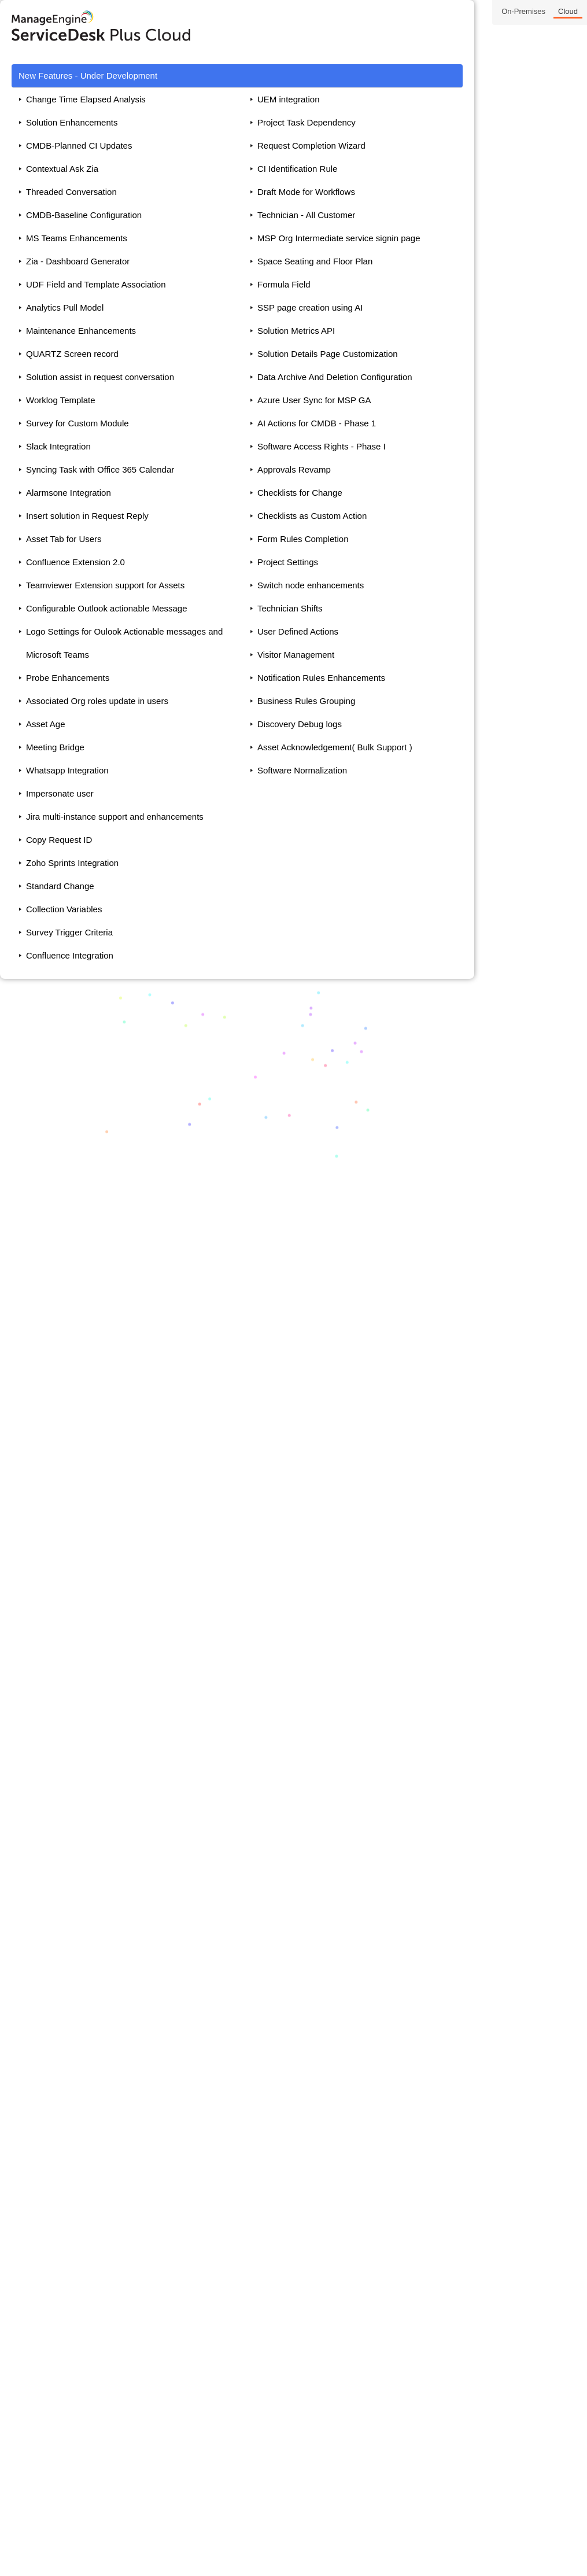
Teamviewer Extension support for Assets (105, 585)
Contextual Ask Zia (62, 169)
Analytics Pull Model (65, 307)
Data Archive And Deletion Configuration (334, 377)
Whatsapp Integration (67, 770)
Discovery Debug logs (299, 724)
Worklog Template (60, 400)
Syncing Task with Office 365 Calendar (100, 469)
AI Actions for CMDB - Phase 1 (316, 423)
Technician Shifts (290, 608)
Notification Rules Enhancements (321, 678)
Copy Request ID (59, 840)
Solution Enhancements (71, 122)
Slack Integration (58, 446)
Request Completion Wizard (311, 145)
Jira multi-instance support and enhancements (115, 816)
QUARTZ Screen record (72, 354)
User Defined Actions (297, 631)
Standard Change (60, 886)
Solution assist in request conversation (100, 377)
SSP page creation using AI (310, 307)
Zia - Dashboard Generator (78, 261)
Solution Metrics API (296, 331)
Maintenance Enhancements (81, 331)
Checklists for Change (299, 492)
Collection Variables (64, 909)
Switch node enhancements (310, 585)
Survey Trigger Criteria (69, 932)
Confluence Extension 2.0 (75, 562)
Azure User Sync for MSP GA (314, 400)
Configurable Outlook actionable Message (106, 608)
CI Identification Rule (297, 169)
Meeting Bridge (55, 747)
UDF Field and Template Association (96, 284)
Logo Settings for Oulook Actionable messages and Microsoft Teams (124, 643)
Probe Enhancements (67, 678)
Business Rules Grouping (306, 701)
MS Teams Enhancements (76, 238)
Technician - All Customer (306, 215)
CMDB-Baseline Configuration (84, 215)
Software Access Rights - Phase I (321, 446)
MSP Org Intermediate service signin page (338, 238)
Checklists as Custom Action (312, 516)
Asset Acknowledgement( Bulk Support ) (334, 747)
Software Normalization (302, 770)
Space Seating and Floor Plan (314, 261)
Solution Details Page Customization (327, 354)
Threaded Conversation (71, 192)
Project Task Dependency (306, 122)
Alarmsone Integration (68, 492)
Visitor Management (295, 654)
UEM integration (288, 99)
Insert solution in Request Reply (87, 516)
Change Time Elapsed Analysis (86, 99)
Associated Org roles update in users (97, 701)
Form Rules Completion (303, 539)
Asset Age (45, 724)
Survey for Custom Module (77, 423)
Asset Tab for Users (64, 539)
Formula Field (284, 284)
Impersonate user (60, 793)
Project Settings (287, 562)
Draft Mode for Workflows (306, 192)
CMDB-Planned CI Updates (79, 145)
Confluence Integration (69, 955)
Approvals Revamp (294, 469)
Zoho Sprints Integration (72, 863)
